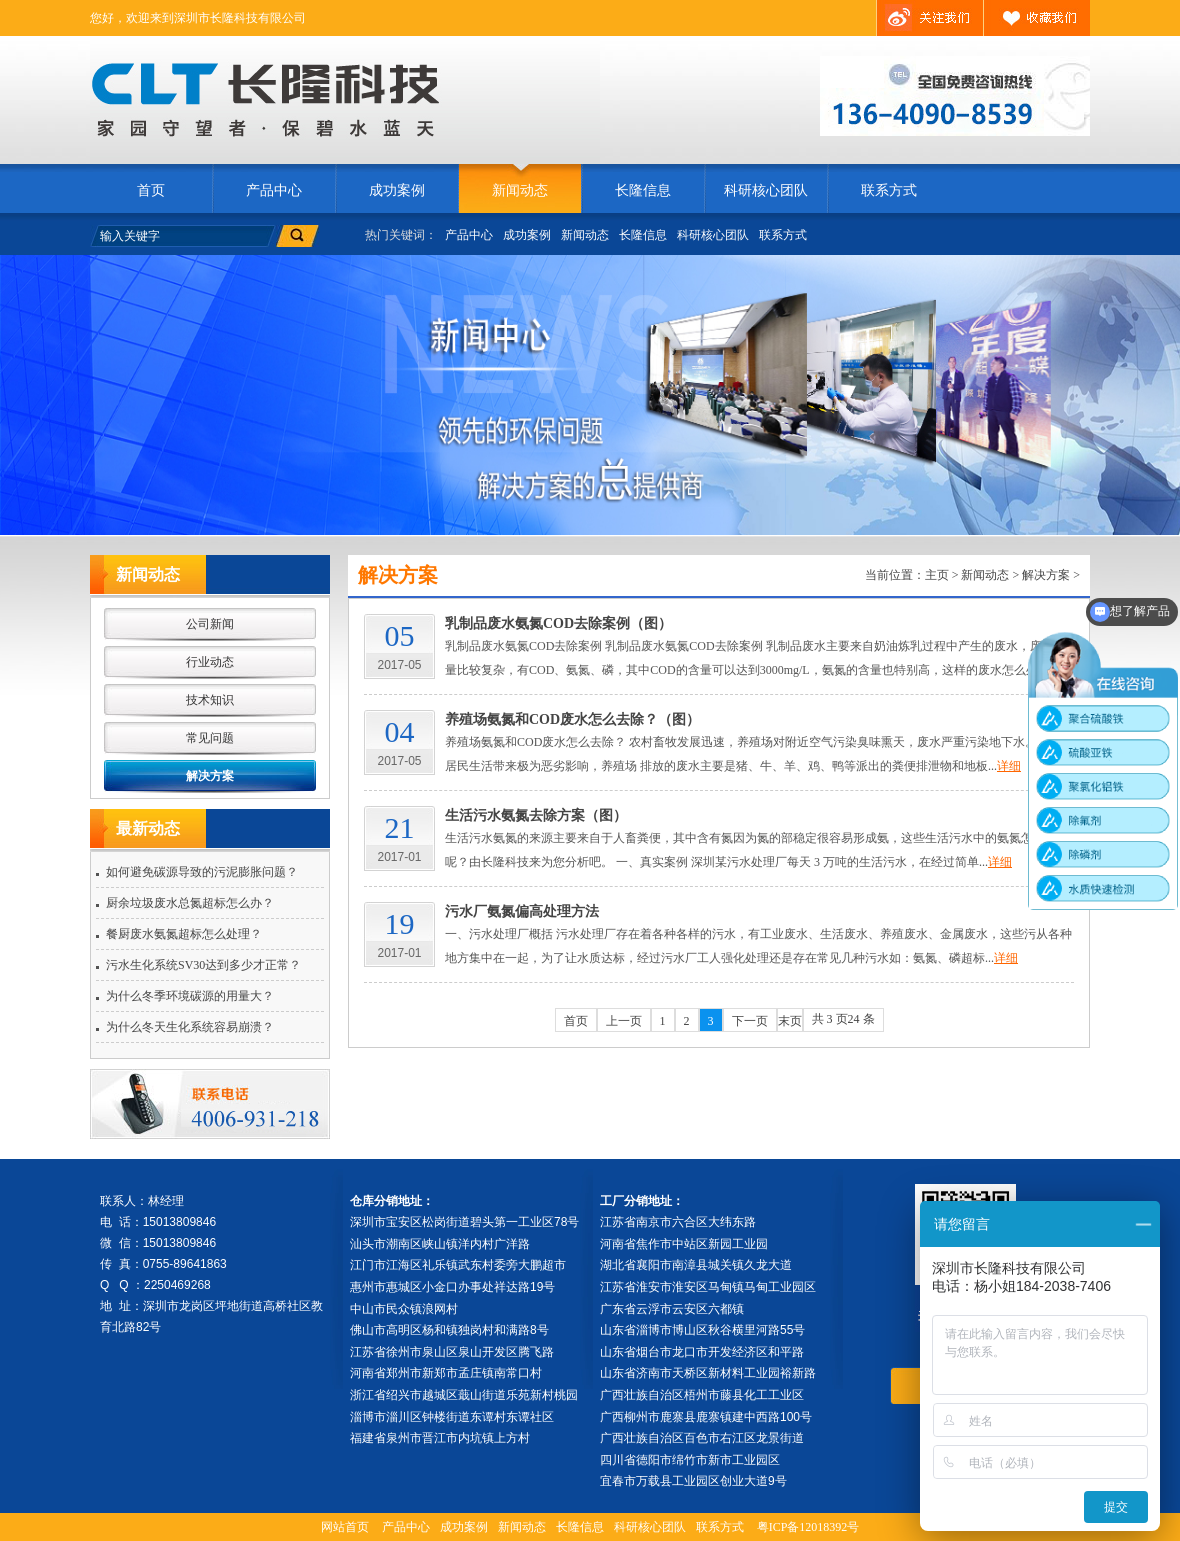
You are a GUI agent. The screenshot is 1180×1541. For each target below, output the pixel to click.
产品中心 (274, 190)
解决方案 (210, 776)
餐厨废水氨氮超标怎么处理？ (184, 934)
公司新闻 (210, 624)
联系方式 (889, 190)
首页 (151, 190)
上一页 (624, 1021)
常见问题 (210, 738)
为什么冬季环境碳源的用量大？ (190, 996)
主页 (937, 575)
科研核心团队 (766, 190)
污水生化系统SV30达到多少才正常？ (203, 965)
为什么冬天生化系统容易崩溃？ (190, 1027)
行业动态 (210, 662)
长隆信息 (643, 190)
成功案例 (397, 190)
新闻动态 (520, 190)
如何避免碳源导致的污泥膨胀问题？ (202, 872)
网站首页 (345, 1527)
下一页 (750, 1021)
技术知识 (210, 700)
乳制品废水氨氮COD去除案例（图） (558, 623)
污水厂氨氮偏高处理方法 (522, 911)
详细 (1009, 766)
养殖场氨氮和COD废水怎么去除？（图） (572, 719)
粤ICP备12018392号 (808, 1527)
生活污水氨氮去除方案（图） (536, 815)
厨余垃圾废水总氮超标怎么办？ (190, 903)
